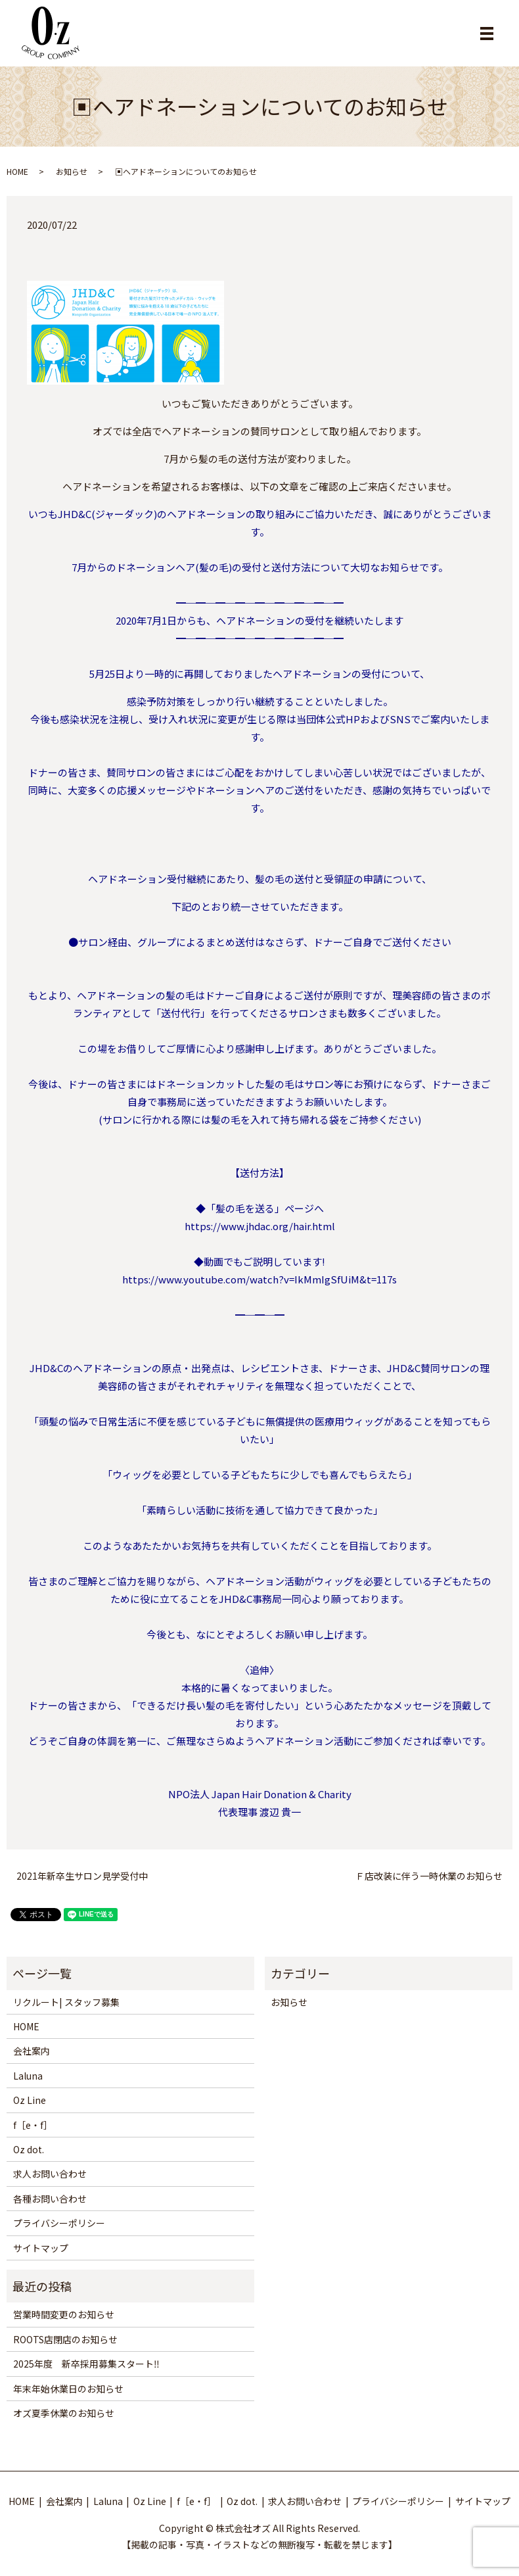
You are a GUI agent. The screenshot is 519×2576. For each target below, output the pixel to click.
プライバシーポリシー (59, 2223)
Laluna (28, 2075)
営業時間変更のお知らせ (63, 2314)
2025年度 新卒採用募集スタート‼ (86, 2363)
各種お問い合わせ (50, 2198)
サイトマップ (40, 2247)
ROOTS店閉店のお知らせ (65, 2339)
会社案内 (31, 2050)
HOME (17, 171)
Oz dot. (28, 2149)
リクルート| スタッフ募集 (66, 2002)
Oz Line (29, 2100)
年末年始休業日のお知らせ (68, 2388)
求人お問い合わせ (50, 2173)
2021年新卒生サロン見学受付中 (82, 1876)
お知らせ (71, 171)
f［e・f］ (33, 2125)
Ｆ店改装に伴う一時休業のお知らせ (429, 1876)
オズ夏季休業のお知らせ (63, 2413)
